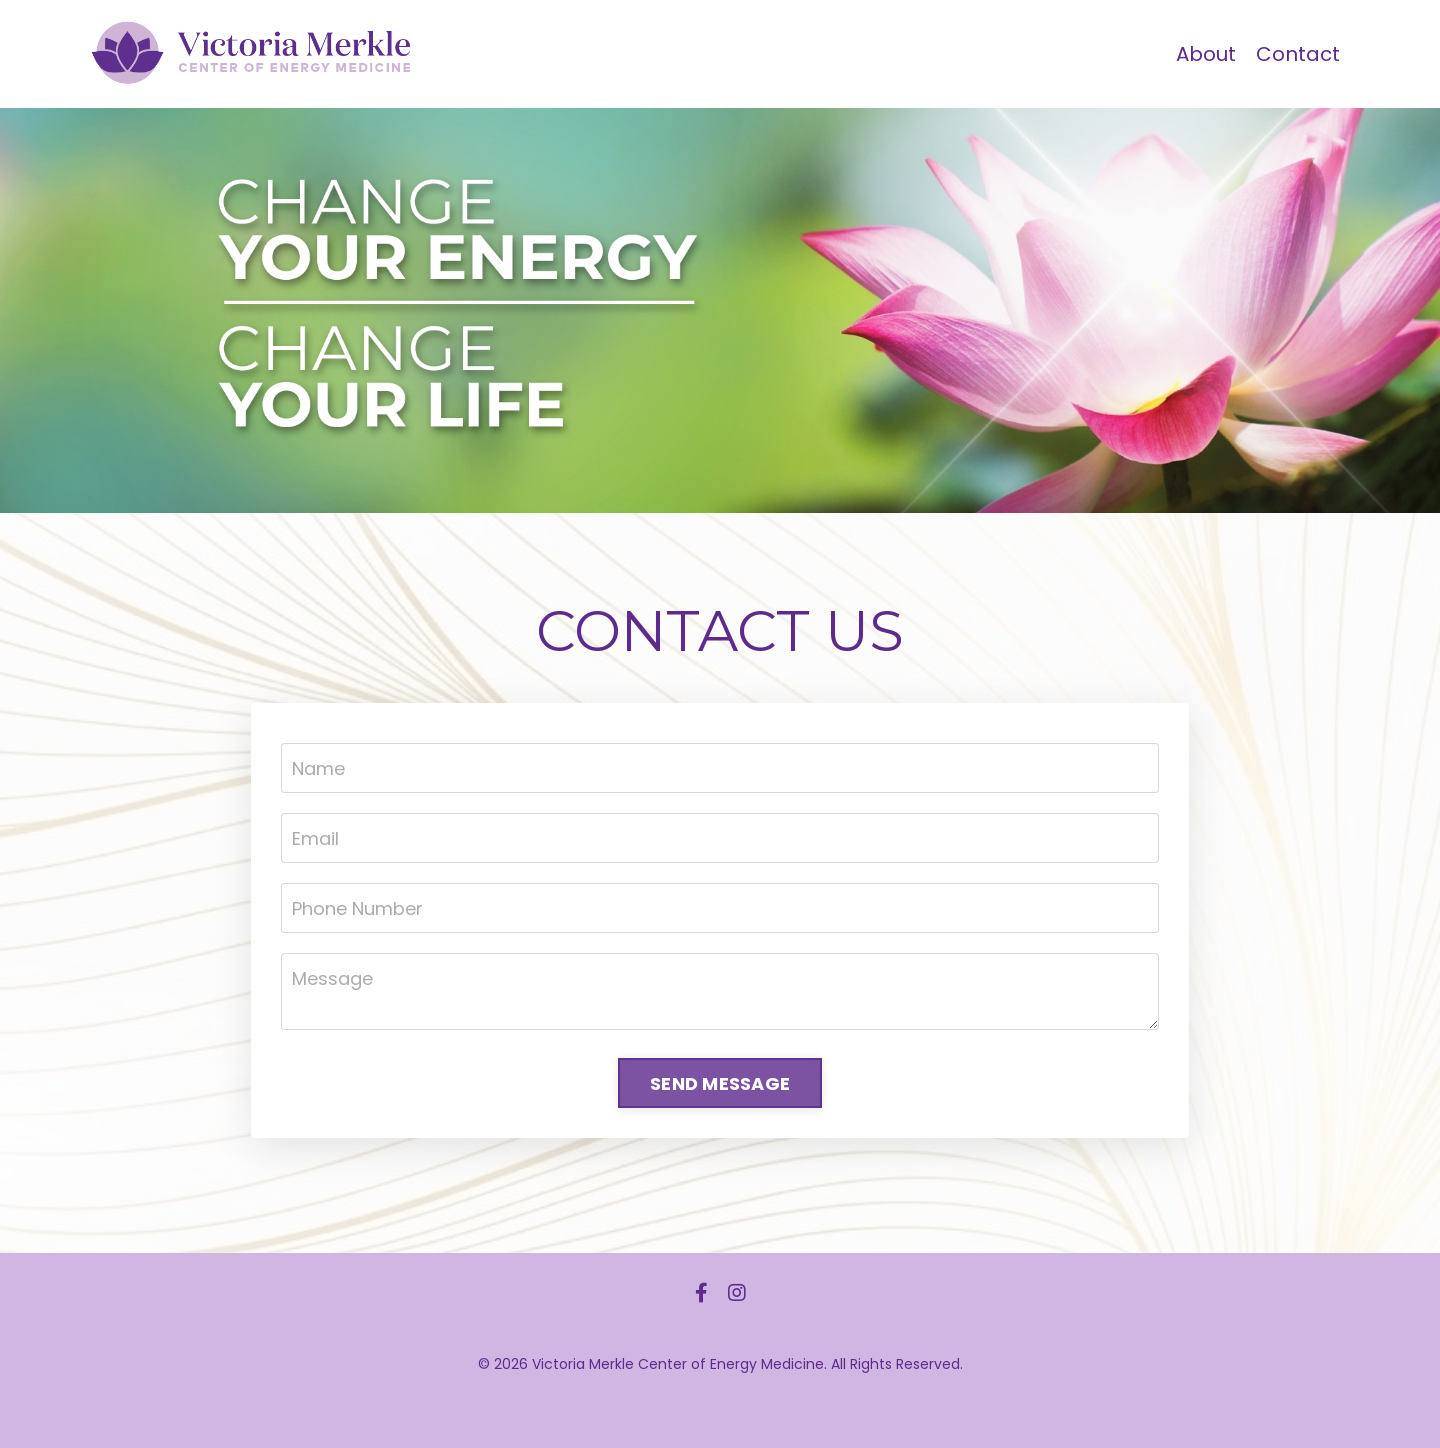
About (1206, 54)
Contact (1298, 54)
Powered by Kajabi (720, 1397)
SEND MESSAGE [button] (720, 1083)
